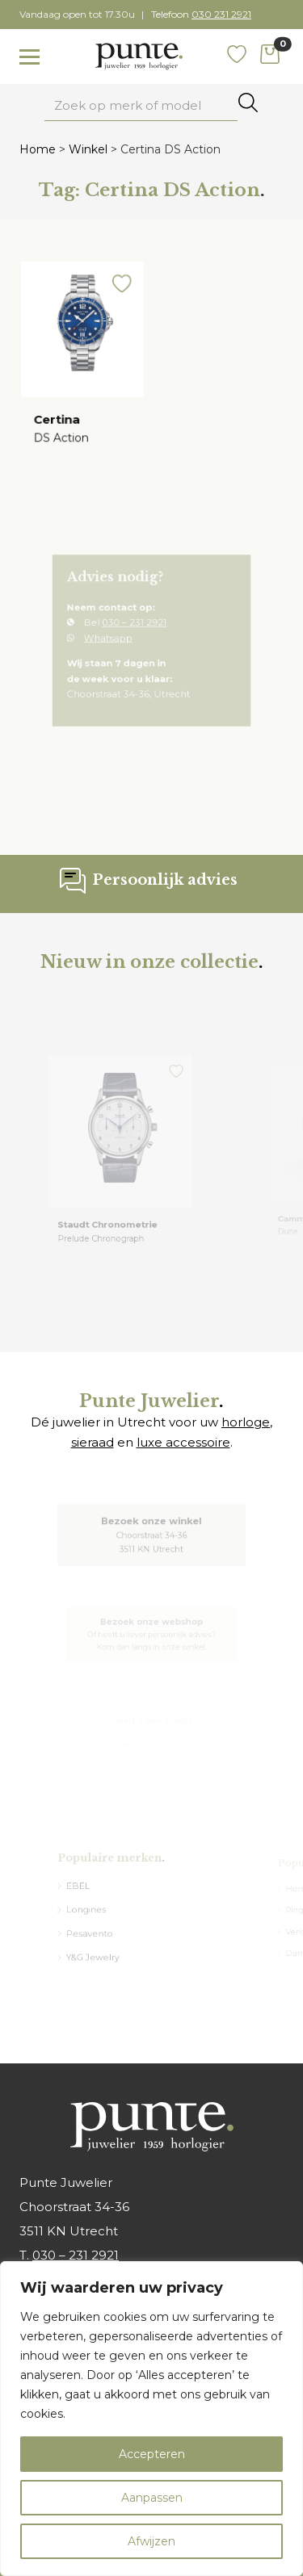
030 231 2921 (221, 14)
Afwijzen (151, 2541)
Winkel (88, 149)
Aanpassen (152, 2497)
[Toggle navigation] (29, 57)
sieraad (92, 1442)
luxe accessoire (183, 1442)
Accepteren (152, 2454)
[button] (119, 292)
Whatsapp (116, 641)
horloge (245, 1422)
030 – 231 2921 (137, 628)
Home (37, 149)
